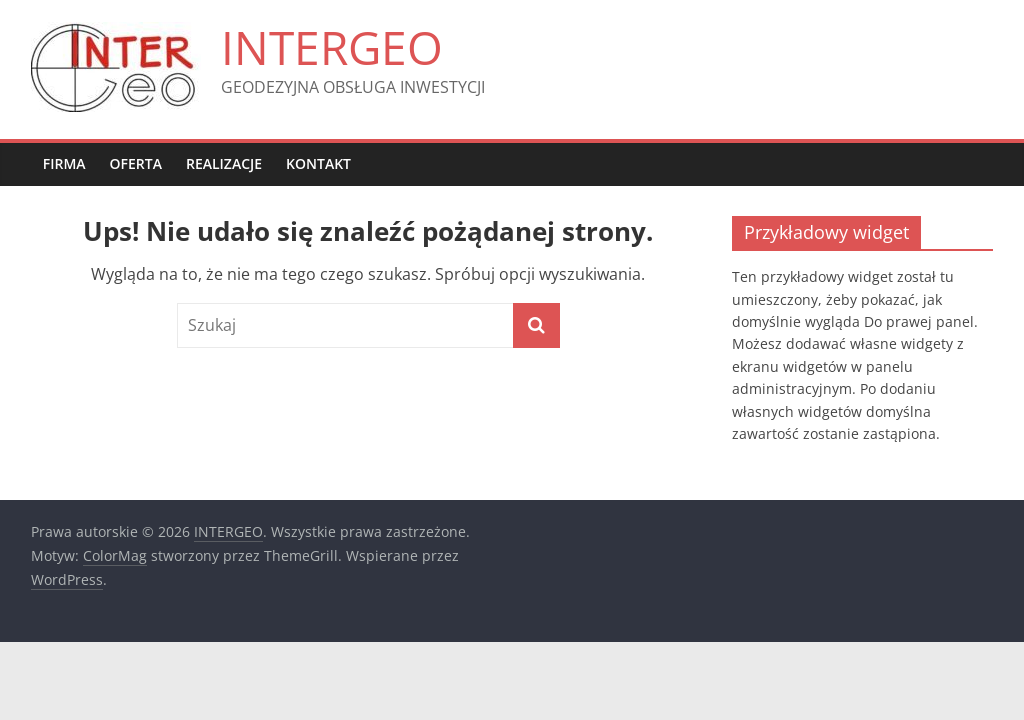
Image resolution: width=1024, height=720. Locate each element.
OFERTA (136, 163)
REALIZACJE (224, 163)
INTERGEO (332, 47)
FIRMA (64, 163)
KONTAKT (318, 163)
